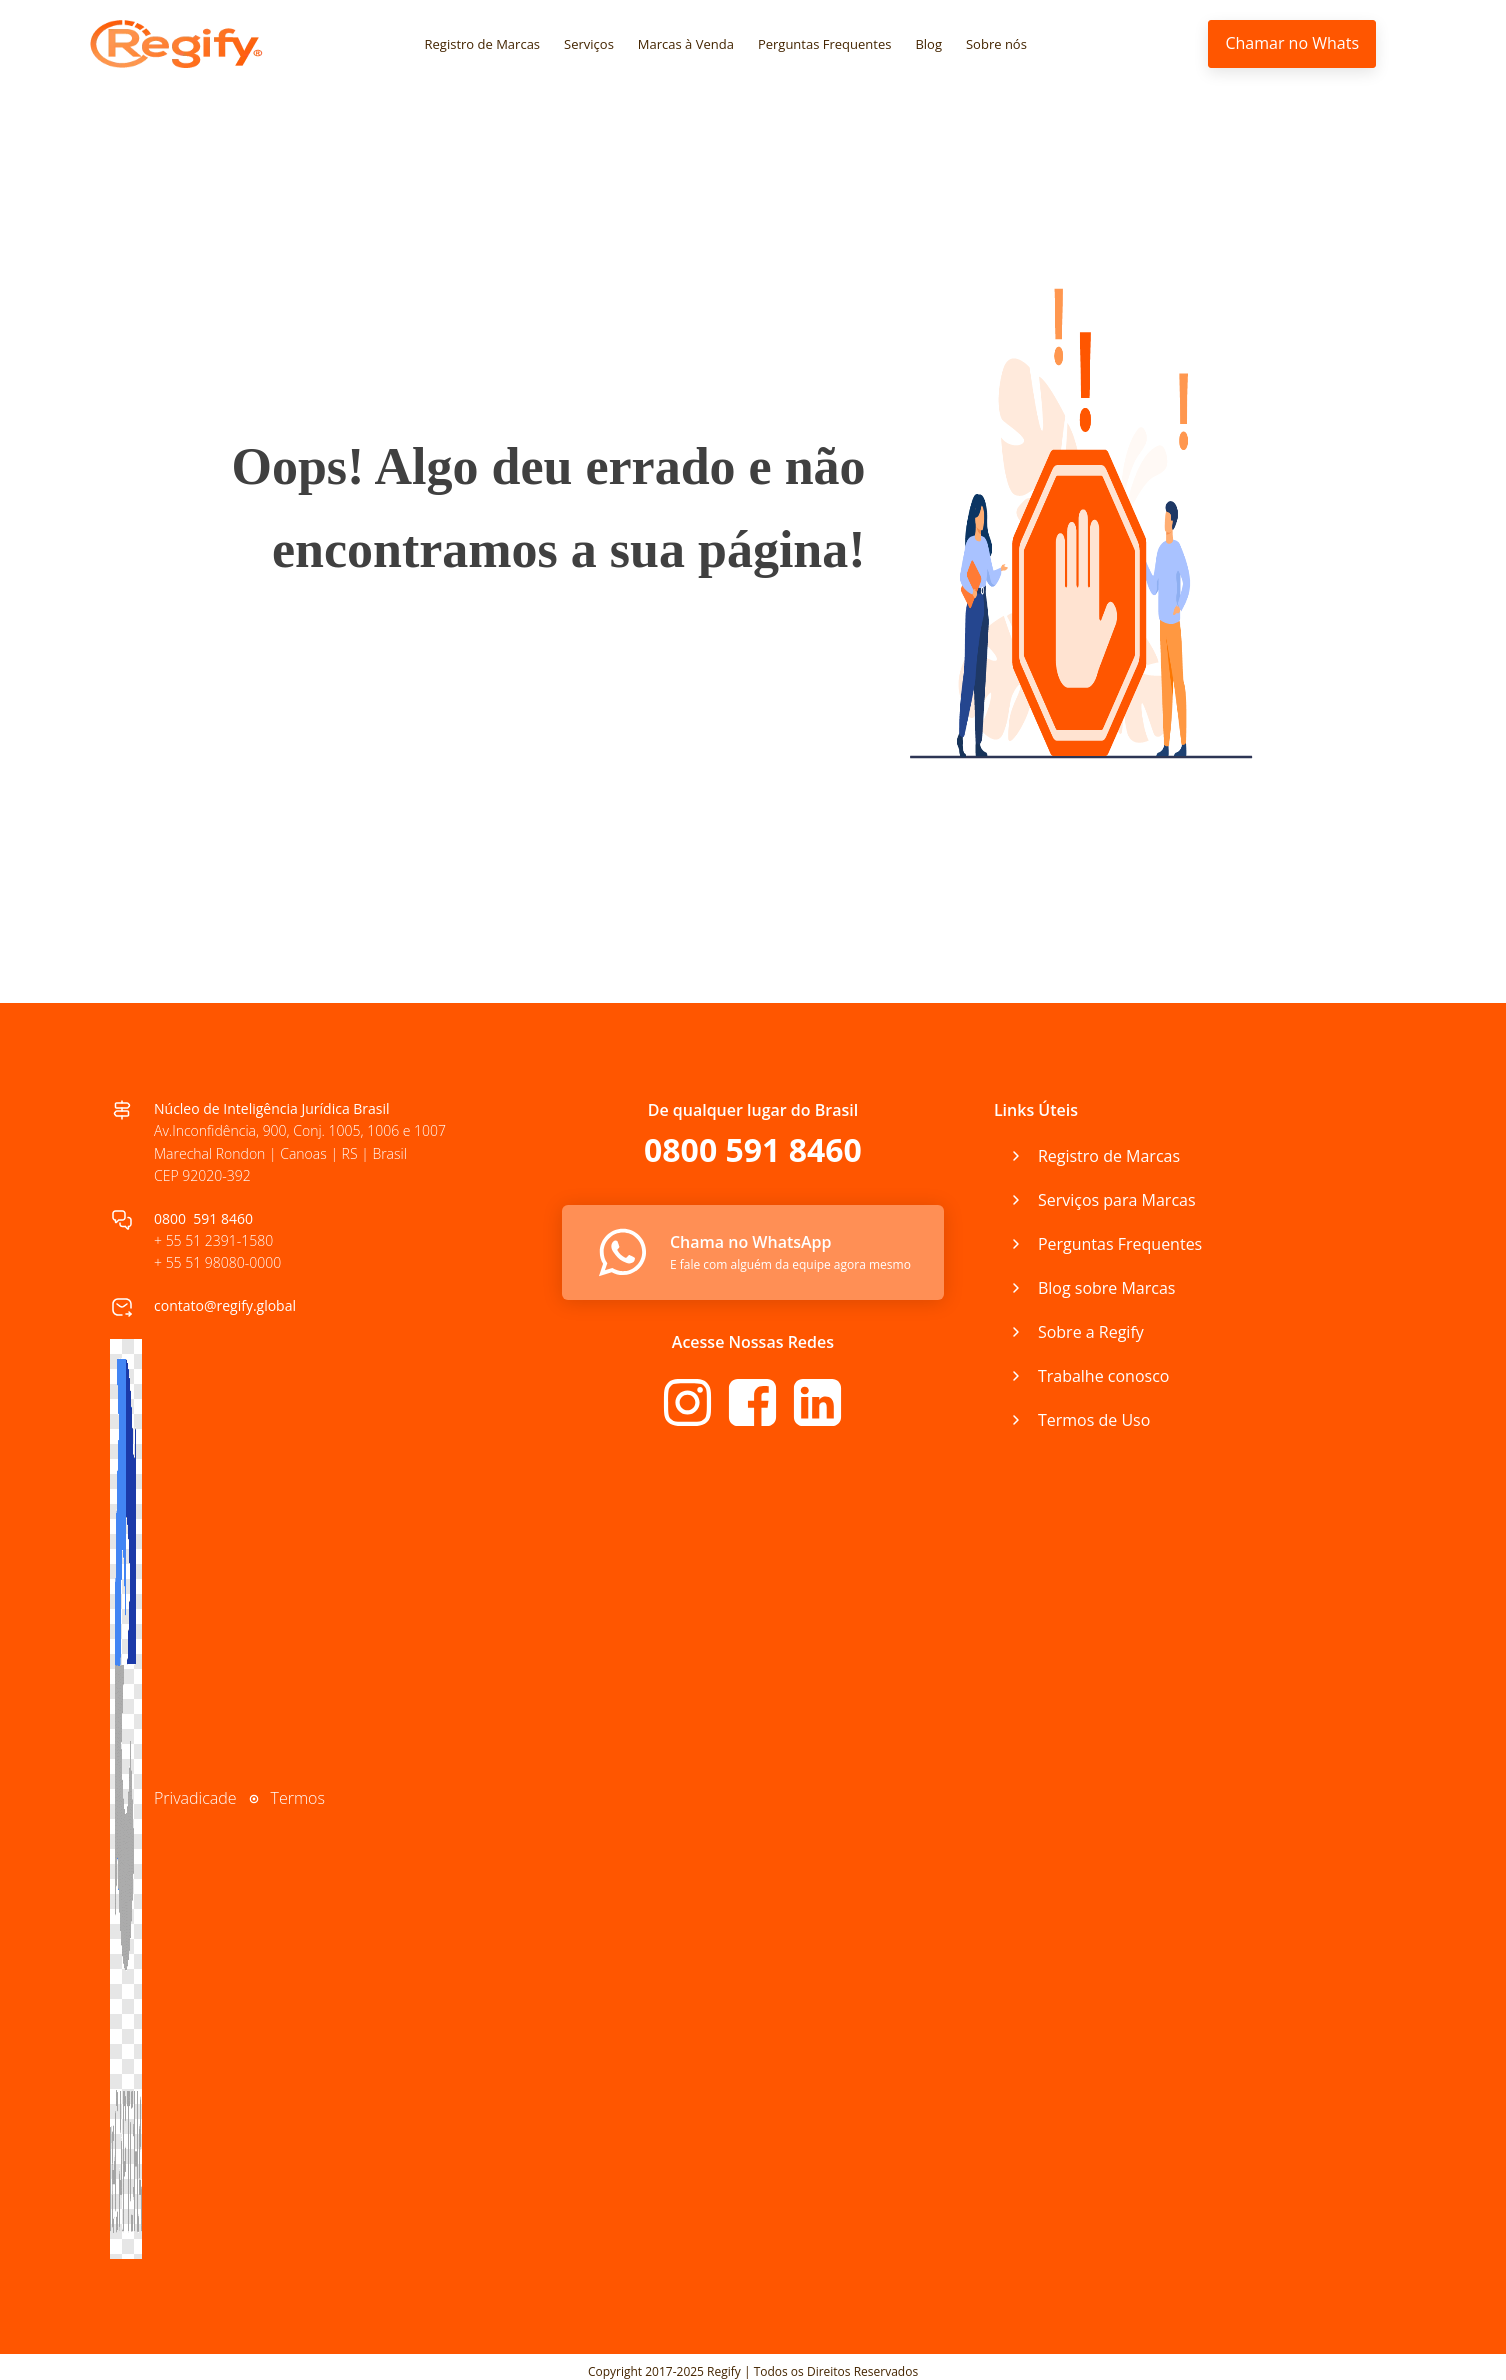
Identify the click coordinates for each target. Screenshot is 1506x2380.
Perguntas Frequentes (825, 44)
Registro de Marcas (483, 44)
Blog (928, 44)
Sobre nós (996, 44)
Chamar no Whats (1292, 43)
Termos (298, 1798)
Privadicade (195, 1798)
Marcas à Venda (686, 44)
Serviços (589, 44)
